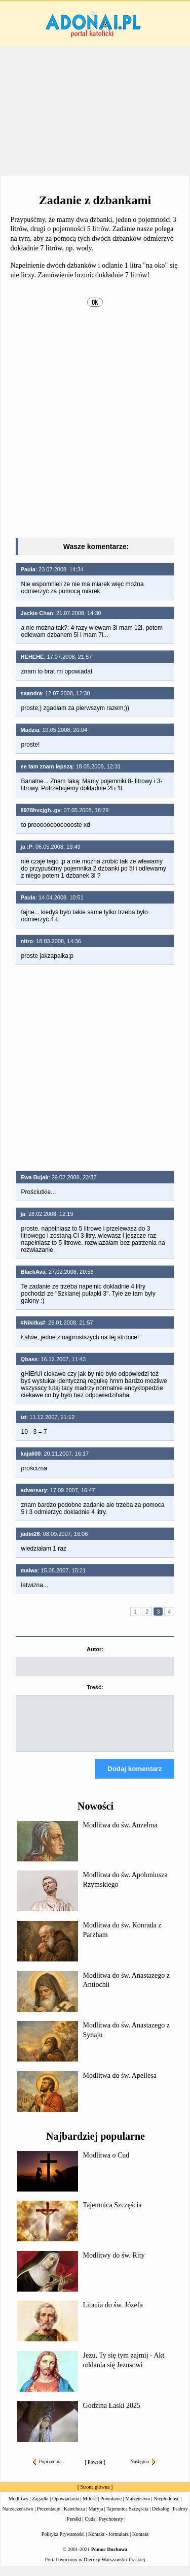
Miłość (90, 2507)
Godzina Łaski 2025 (112, 2415)
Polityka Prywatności (63, 2543)
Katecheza (74, 2518)
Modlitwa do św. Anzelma (120, 1834)
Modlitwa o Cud (106, 2164)
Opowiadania (65, 2507)
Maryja (95, 2518)
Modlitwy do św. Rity (114, 2264)
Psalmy (180, 2518)
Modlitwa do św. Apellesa (120, 2084)
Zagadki (40, 2507)
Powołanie (111, 2507)
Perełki (74, 2528)
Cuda (90, 2528)
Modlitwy (18, 2507)
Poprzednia (47, 2470)
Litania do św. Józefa (113, 2314)
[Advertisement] (95, 111)
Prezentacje (48, 2518)
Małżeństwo (137, 2507)
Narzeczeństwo (18, 2518)
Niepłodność (166, 2507)
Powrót (95, 2471)
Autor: (95, 1649)
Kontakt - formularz (108, 2543)
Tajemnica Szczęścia (112, 2214)
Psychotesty (111, 2528)
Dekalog (160, 2518)
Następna (143, 2470)
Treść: (95, 1687)
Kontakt (140, 2543)
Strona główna (94, 2496)
